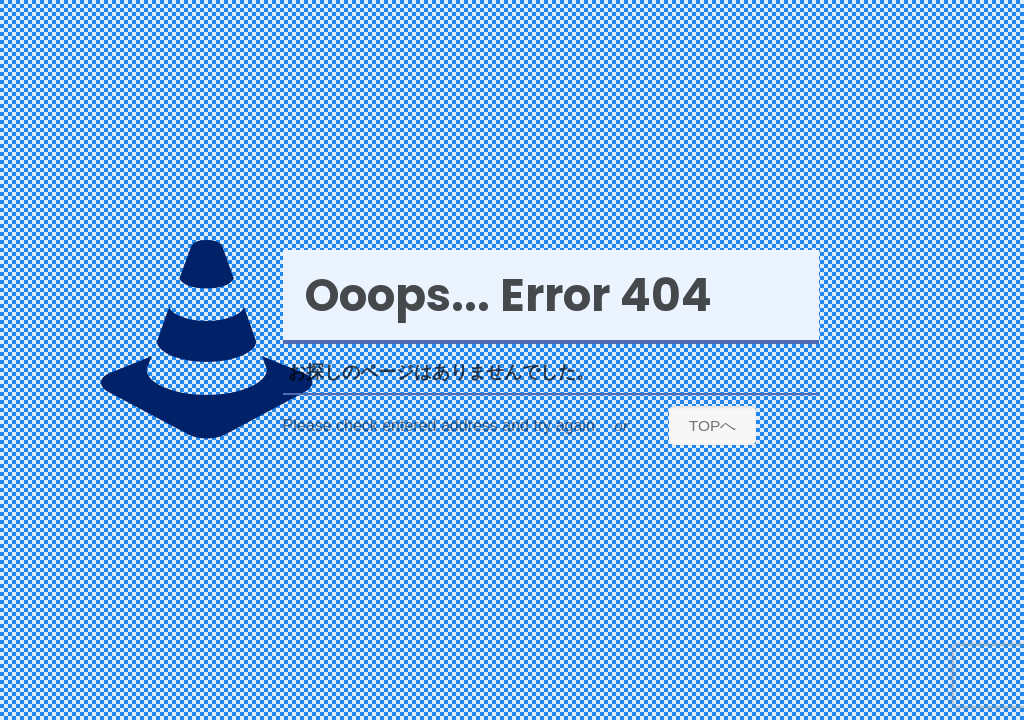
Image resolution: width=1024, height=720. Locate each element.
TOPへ (713, 425)
